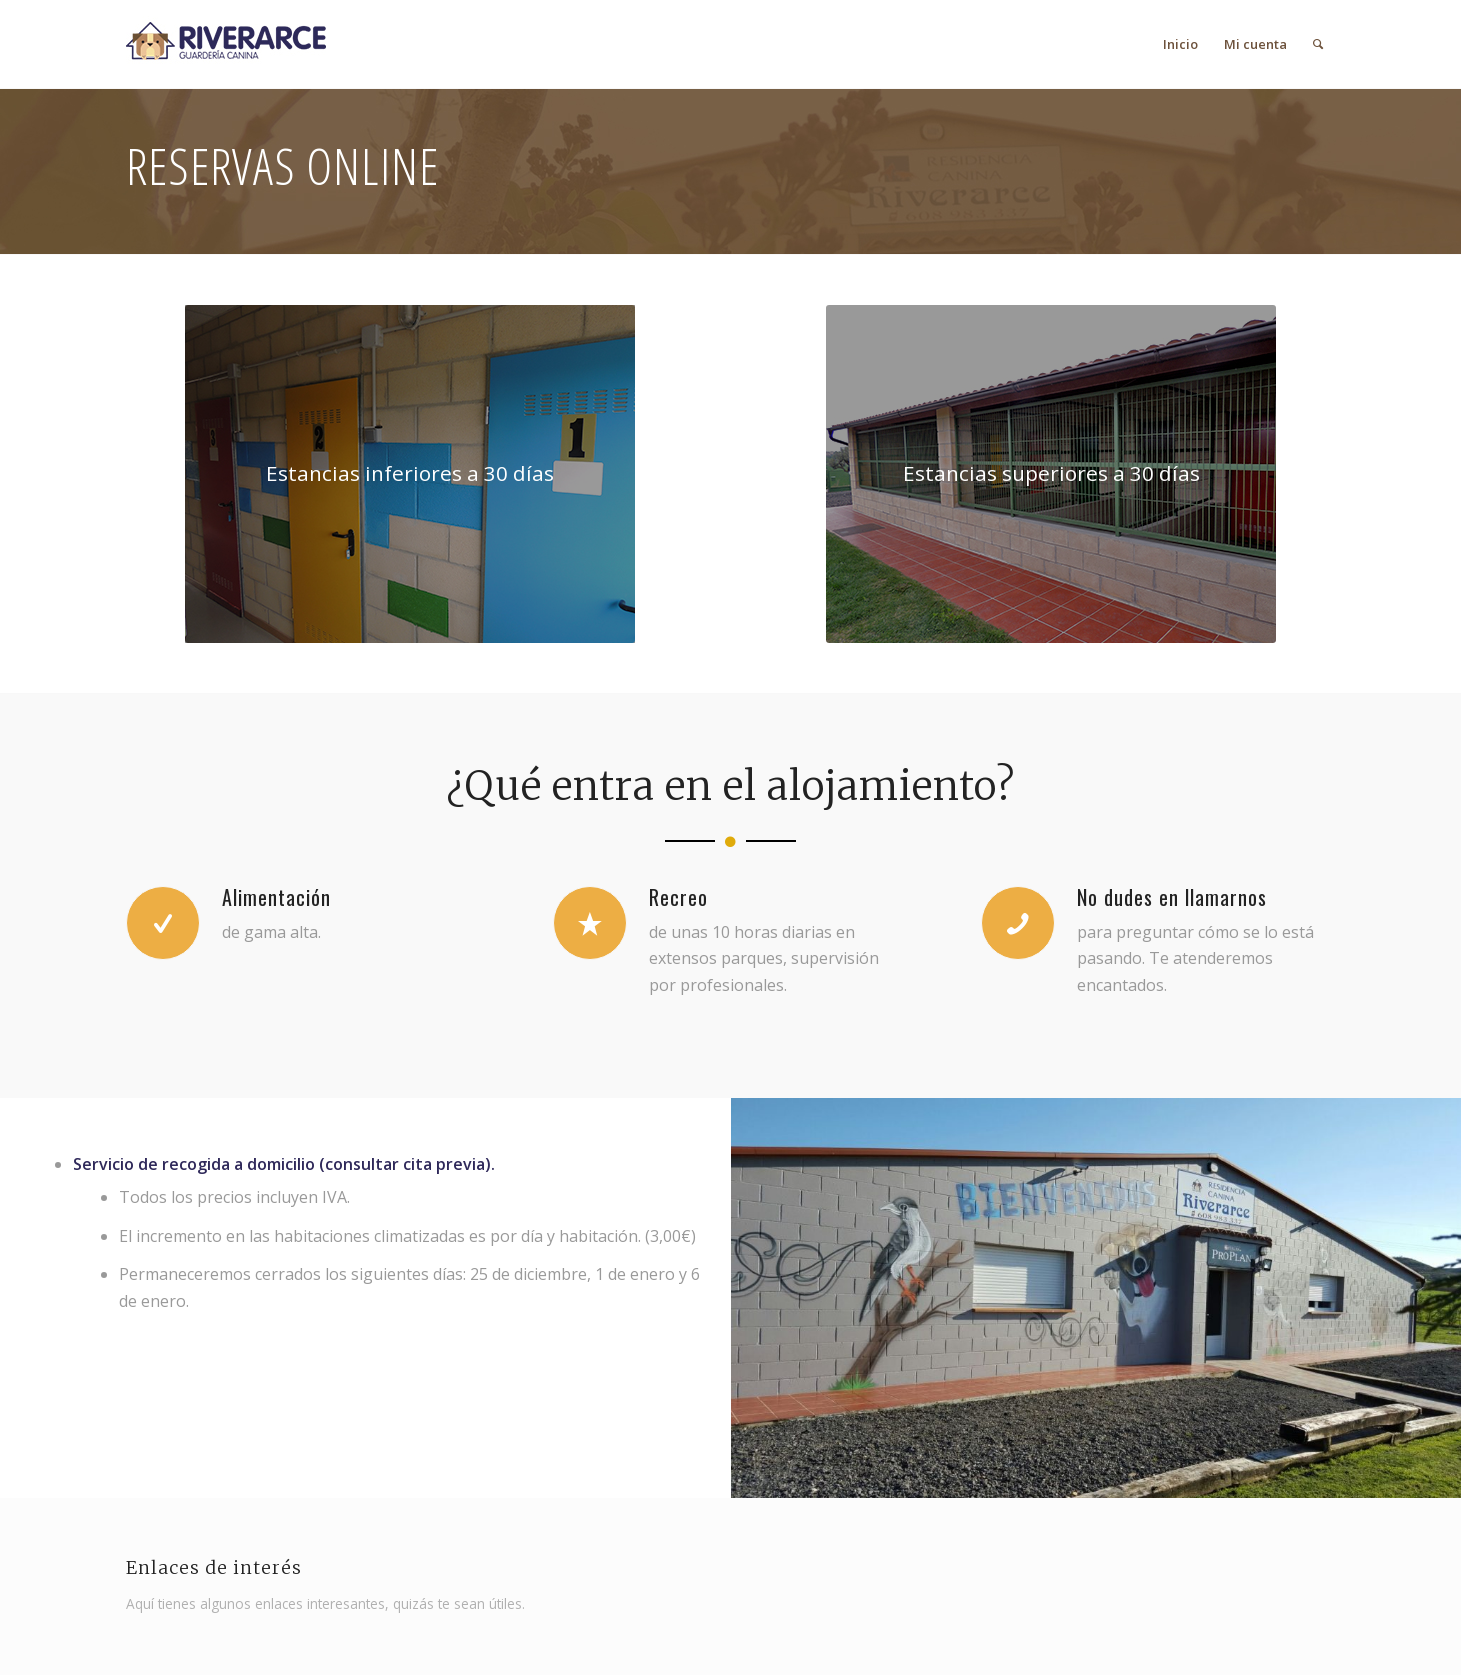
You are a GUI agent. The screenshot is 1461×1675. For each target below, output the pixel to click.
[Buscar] (1318, 44)
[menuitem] (1180, 44)
